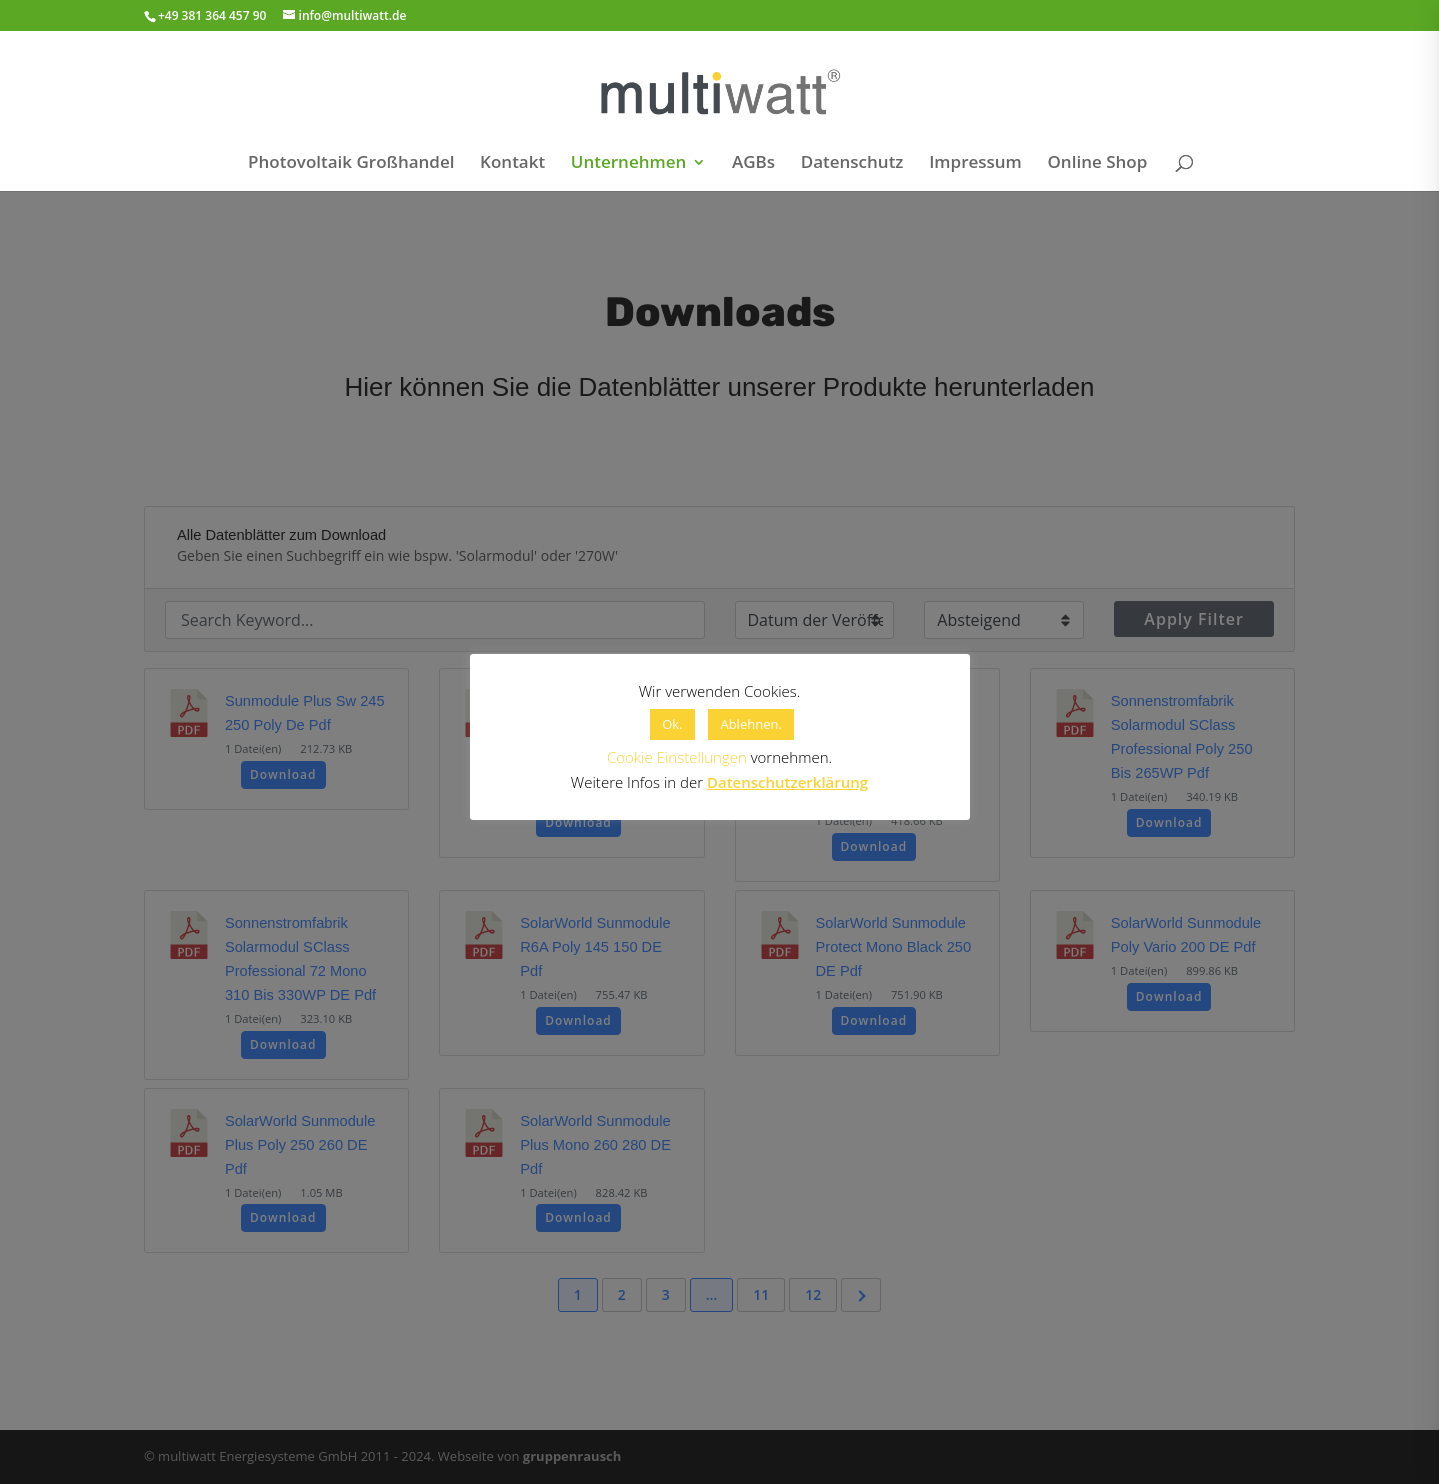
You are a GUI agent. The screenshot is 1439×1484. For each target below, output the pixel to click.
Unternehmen (629, 164)
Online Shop (1097, 164)
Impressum (975, 164)
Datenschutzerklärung (787, 782)
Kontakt (512, 164)
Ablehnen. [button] (750, 724)
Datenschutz (852, 164)
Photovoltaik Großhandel (351, 164)
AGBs (753, 164)
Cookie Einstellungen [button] (677, 757)
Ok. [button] (672, 724)
